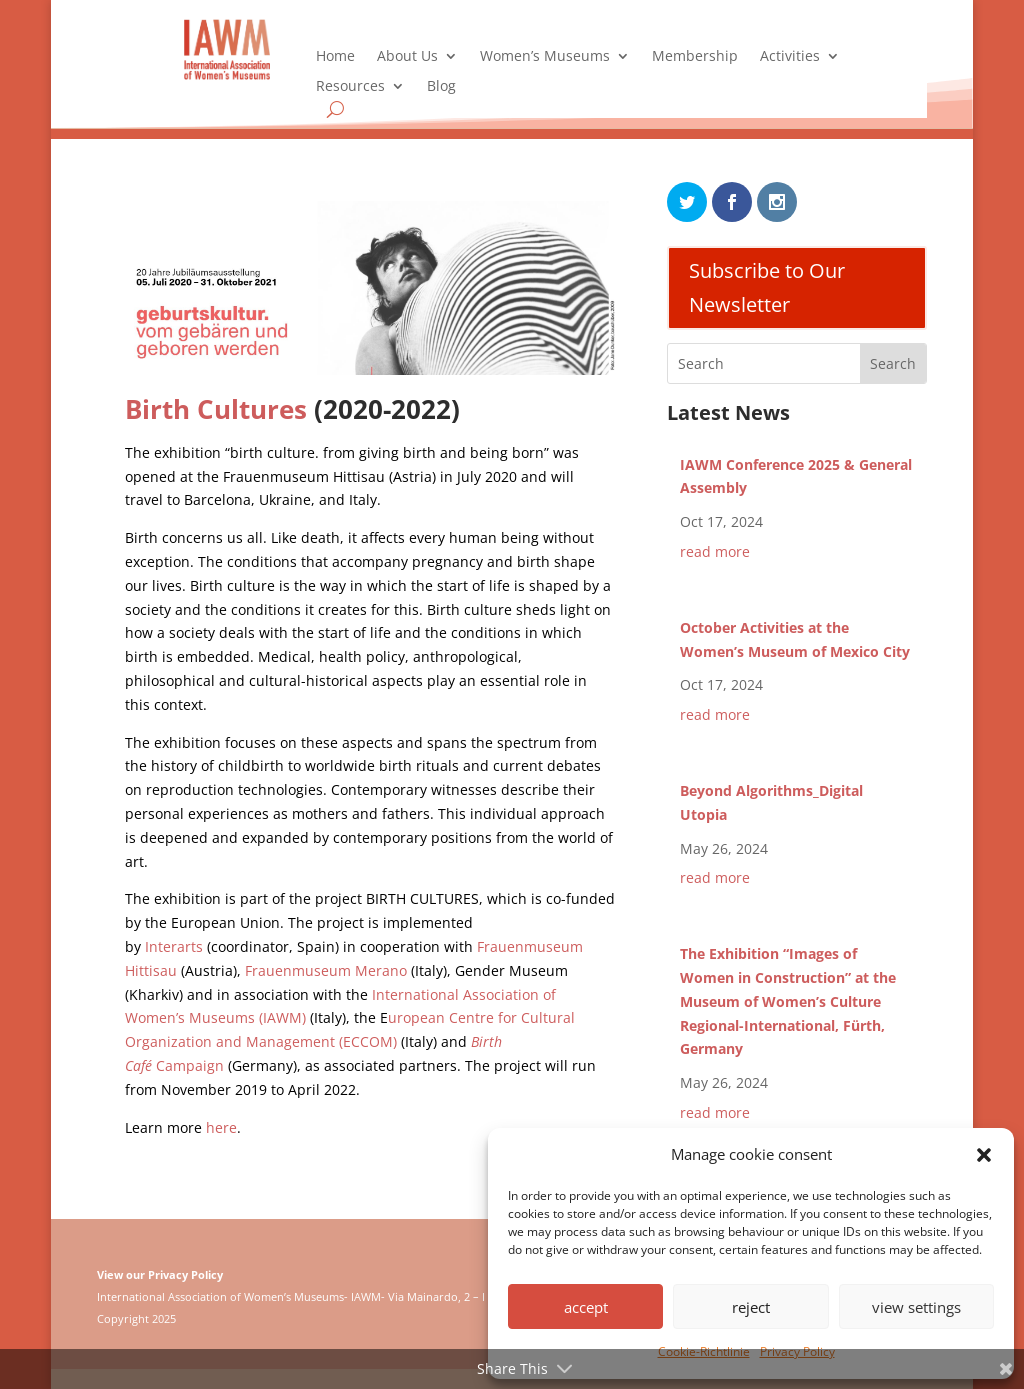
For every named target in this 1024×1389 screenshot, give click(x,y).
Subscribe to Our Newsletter (767, 287)
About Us (407, 57)
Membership (695, 57)
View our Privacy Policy (160, 1274)
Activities (790, 57)
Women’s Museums (545, 57)
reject (751, 1307)
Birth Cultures (216, 409)
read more (715, 551)
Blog (441, 87)
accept (586, 1307)
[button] (984, 1155)
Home (335, 57)
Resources (350, 87)
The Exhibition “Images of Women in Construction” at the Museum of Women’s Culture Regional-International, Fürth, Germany (788, 1001)
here (221, 1127)
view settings (916, 1307)
